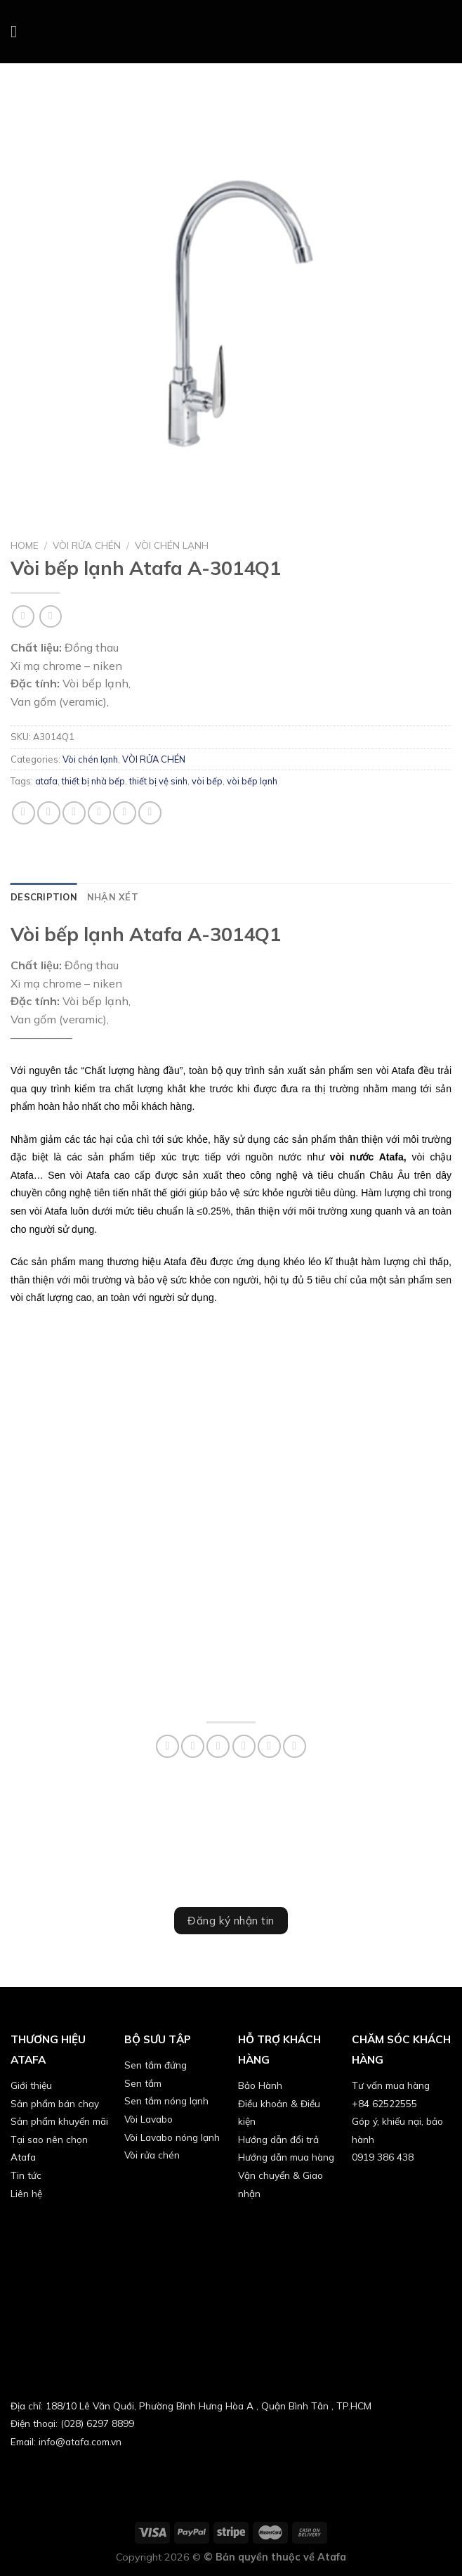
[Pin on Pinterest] (124, 812)
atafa (46, 781)
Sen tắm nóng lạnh (166, 2100)
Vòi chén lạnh (172, 545)
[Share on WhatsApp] (23, 812)
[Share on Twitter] (74, 812)
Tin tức (26, 2175)
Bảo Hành (260, 2085)
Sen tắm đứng (155, 2065)
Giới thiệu (31, 2085)
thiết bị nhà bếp (93, 781)
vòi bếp (207, 781)
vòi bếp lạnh (252, 781)
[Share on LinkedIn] (149, 812)
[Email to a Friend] (99, 812)
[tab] (44, 897)
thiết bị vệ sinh (158, 781)
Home (25, 545)
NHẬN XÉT (112, 896)
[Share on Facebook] (48, 812)
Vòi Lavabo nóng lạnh (172, 2137)
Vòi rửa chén (152, 2155)
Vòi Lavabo (148, 2119)
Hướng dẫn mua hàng (286, 2157)
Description (44, 896)
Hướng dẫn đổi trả (278, 2139)
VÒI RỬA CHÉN (87, 545)
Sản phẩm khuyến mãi (59, 2121)
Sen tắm (142, 2083)
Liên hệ (26, 2193)
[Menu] (19, 31)
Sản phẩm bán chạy (55, 2103)
